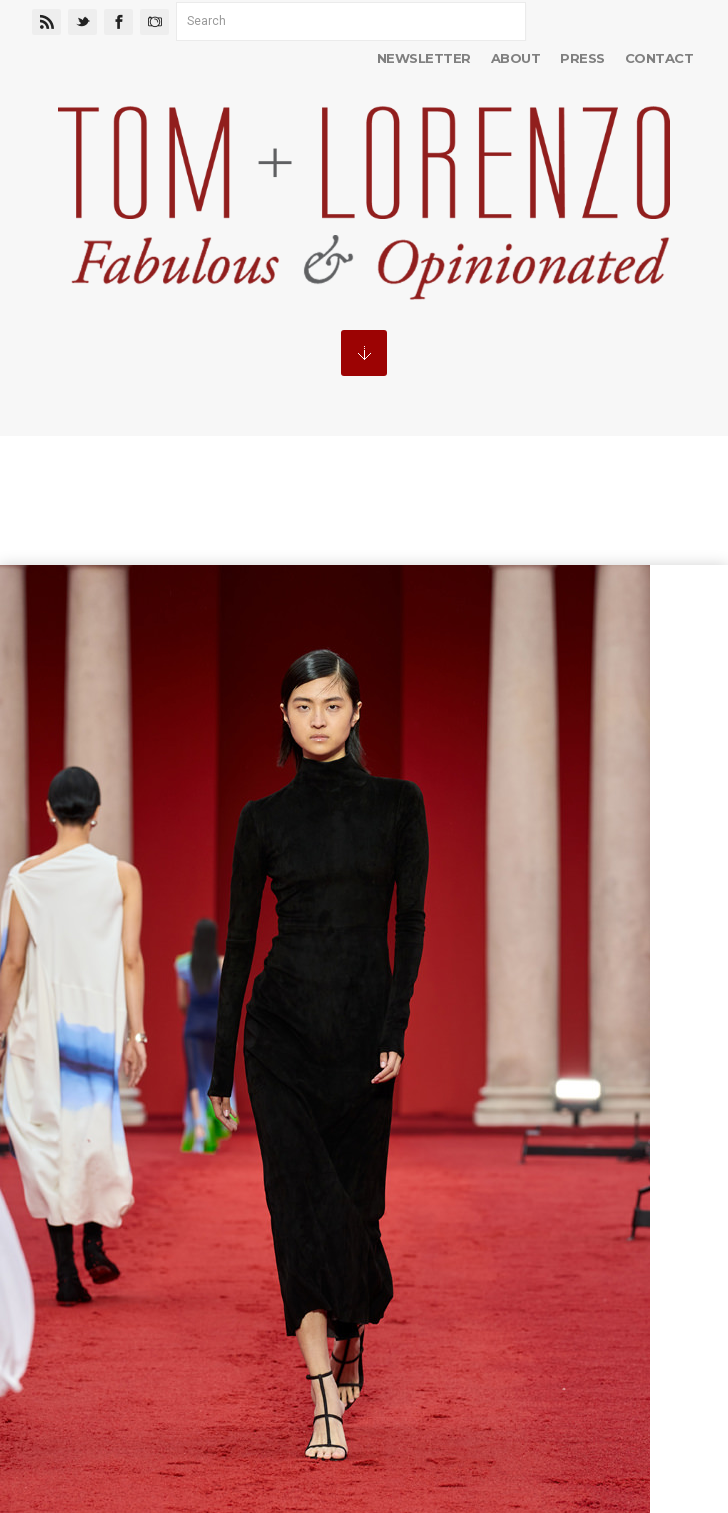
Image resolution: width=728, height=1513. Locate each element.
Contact (659, 58)
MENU (364, 353)
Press (582, 58)
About (515, 58)
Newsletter (424, 58)
